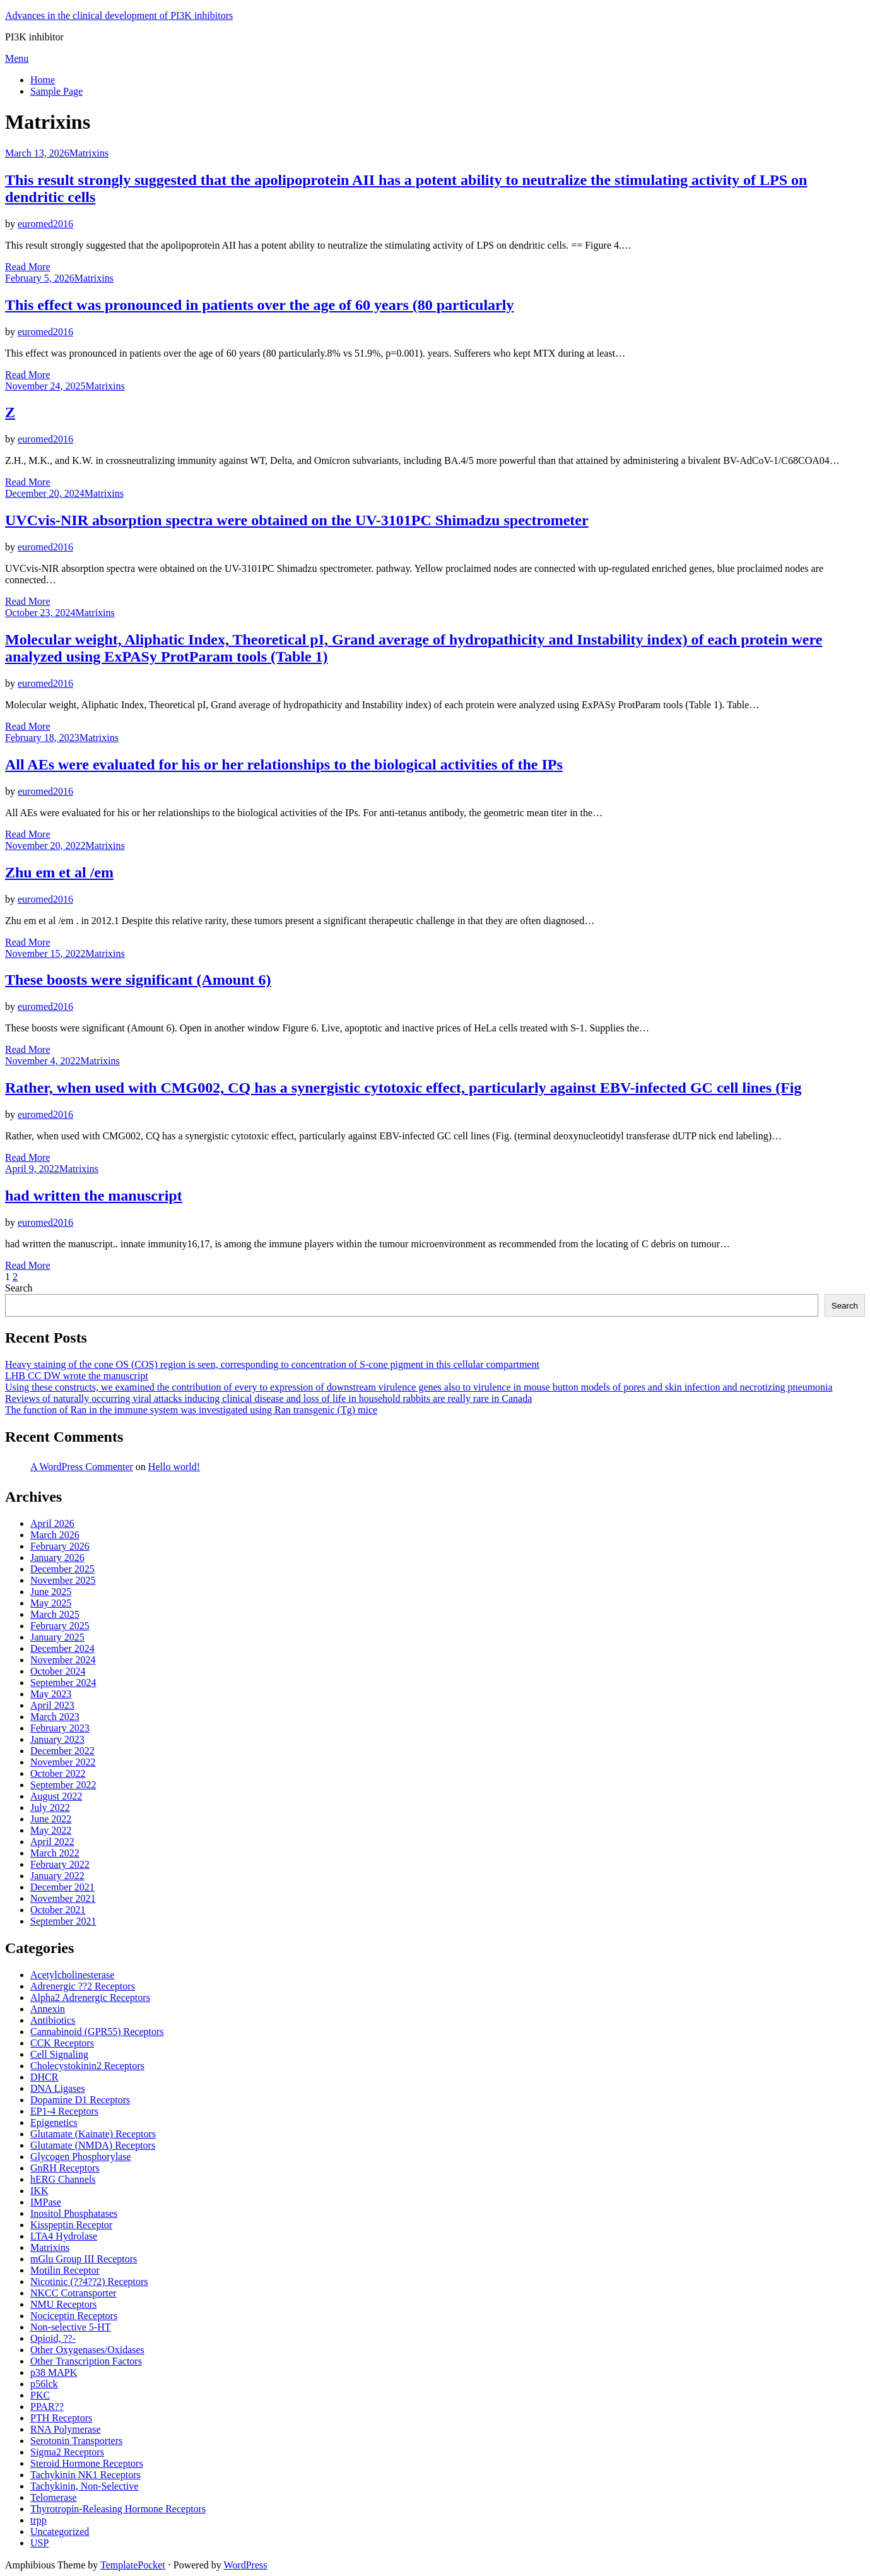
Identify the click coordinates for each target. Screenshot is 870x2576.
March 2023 (54, 1716)
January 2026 (57, 1557)
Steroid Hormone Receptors (86, 2463)
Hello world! (174, 1466)
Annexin (47, 2008)
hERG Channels (63, 2179)
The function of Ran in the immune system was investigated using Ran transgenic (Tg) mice (191, 1409)
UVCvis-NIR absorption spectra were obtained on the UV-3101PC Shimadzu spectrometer (297, 520)
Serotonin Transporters (76, 2440)
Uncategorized (59, 2531)
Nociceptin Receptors (73, 2315)
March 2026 (54, 1534)
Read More (27, 266)
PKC (40, 2395)
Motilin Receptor (65, 2270)
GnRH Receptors (65, 2168)
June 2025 (50, 1591)
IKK (39, 2190)
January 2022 (57, 1875)
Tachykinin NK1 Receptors (85, 2474)
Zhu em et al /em (59, 872)
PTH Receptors (61, 2418)
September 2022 (63, 1784)
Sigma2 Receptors (67, 2452)
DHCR (44, 2077)
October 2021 (58, 1909)
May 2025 (50, 1603)
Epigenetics (54, 2122)
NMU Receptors (63, 2304)
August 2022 (56, 1796)
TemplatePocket (132, 2565)
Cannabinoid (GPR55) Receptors (97, 2031)
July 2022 (50, 1807)
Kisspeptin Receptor (71, 2224)
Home (42, 79)
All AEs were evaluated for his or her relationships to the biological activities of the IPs (284, 764)
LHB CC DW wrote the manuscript (76, 1375)
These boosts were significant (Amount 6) (138, 979)
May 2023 (50, 1694)
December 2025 (62, 1569)
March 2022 (54, 1853)
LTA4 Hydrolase (63, 2236)
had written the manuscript (93, 1195)
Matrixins (89, 153)
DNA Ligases (57, 2088)
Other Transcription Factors (86, 2361)
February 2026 (60, 1546)
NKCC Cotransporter (73, 2293)
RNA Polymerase (65, 2429)
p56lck (44, 2383)
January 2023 (57, 1739)
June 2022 (50, 1818)
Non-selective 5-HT (70, 2327)
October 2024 (58, 1671)
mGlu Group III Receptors (83, 2258)
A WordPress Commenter (81, 1466)
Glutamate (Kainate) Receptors (93, 2133)
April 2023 (52, 1705)
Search (19, 1288)
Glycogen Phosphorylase (80, 2156)
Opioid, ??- (53, 2338)
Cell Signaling (59, 2054)
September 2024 (63, 1682)
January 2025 (57, 1637)
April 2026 (52, 1523)
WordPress (245, 2565)
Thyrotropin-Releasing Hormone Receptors (118, 2508)
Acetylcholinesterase (72, 1974)
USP (39, 2542)
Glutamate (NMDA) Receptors (92, 2145)
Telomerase (53, 2497)
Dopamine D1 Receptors (80, 2099)
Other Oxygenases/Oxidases (87, 2349)
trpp (38, 2520)
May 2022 (50, 1830)
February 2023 (60, 1728)
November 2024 (63, 1659)
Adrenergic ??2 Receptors (82, 1986)
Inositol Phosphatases (73, 2213)
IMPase (45, 2202)
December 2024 (62, 1648)
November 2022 (63, 1762)
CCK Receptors (62, 2043)
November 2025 (63, 1580)
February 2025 (60, 1625)
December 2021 (62, 1887)
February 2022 (60, 1864)
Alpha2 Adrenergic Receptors (90, 1997)
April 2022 (52, 1841)
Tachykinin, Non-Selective (84, 2486)
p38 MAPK (53, 2372)
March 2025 (54, 1614)
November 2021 (63, 1898)
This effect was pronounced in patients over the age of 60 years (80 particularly (259, 305)
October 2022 (58, 1773)
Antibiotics (52, 2020)
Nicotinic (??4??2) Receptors (89, 2281)
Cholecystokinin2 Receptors (87, 2065)
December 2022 (62, 1750)
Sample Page (56, 91)
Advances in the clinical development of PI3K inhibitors (119, 15)
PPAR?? (47, 2406)
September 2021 (63, 1921)
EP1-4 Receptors (64, 2111)
